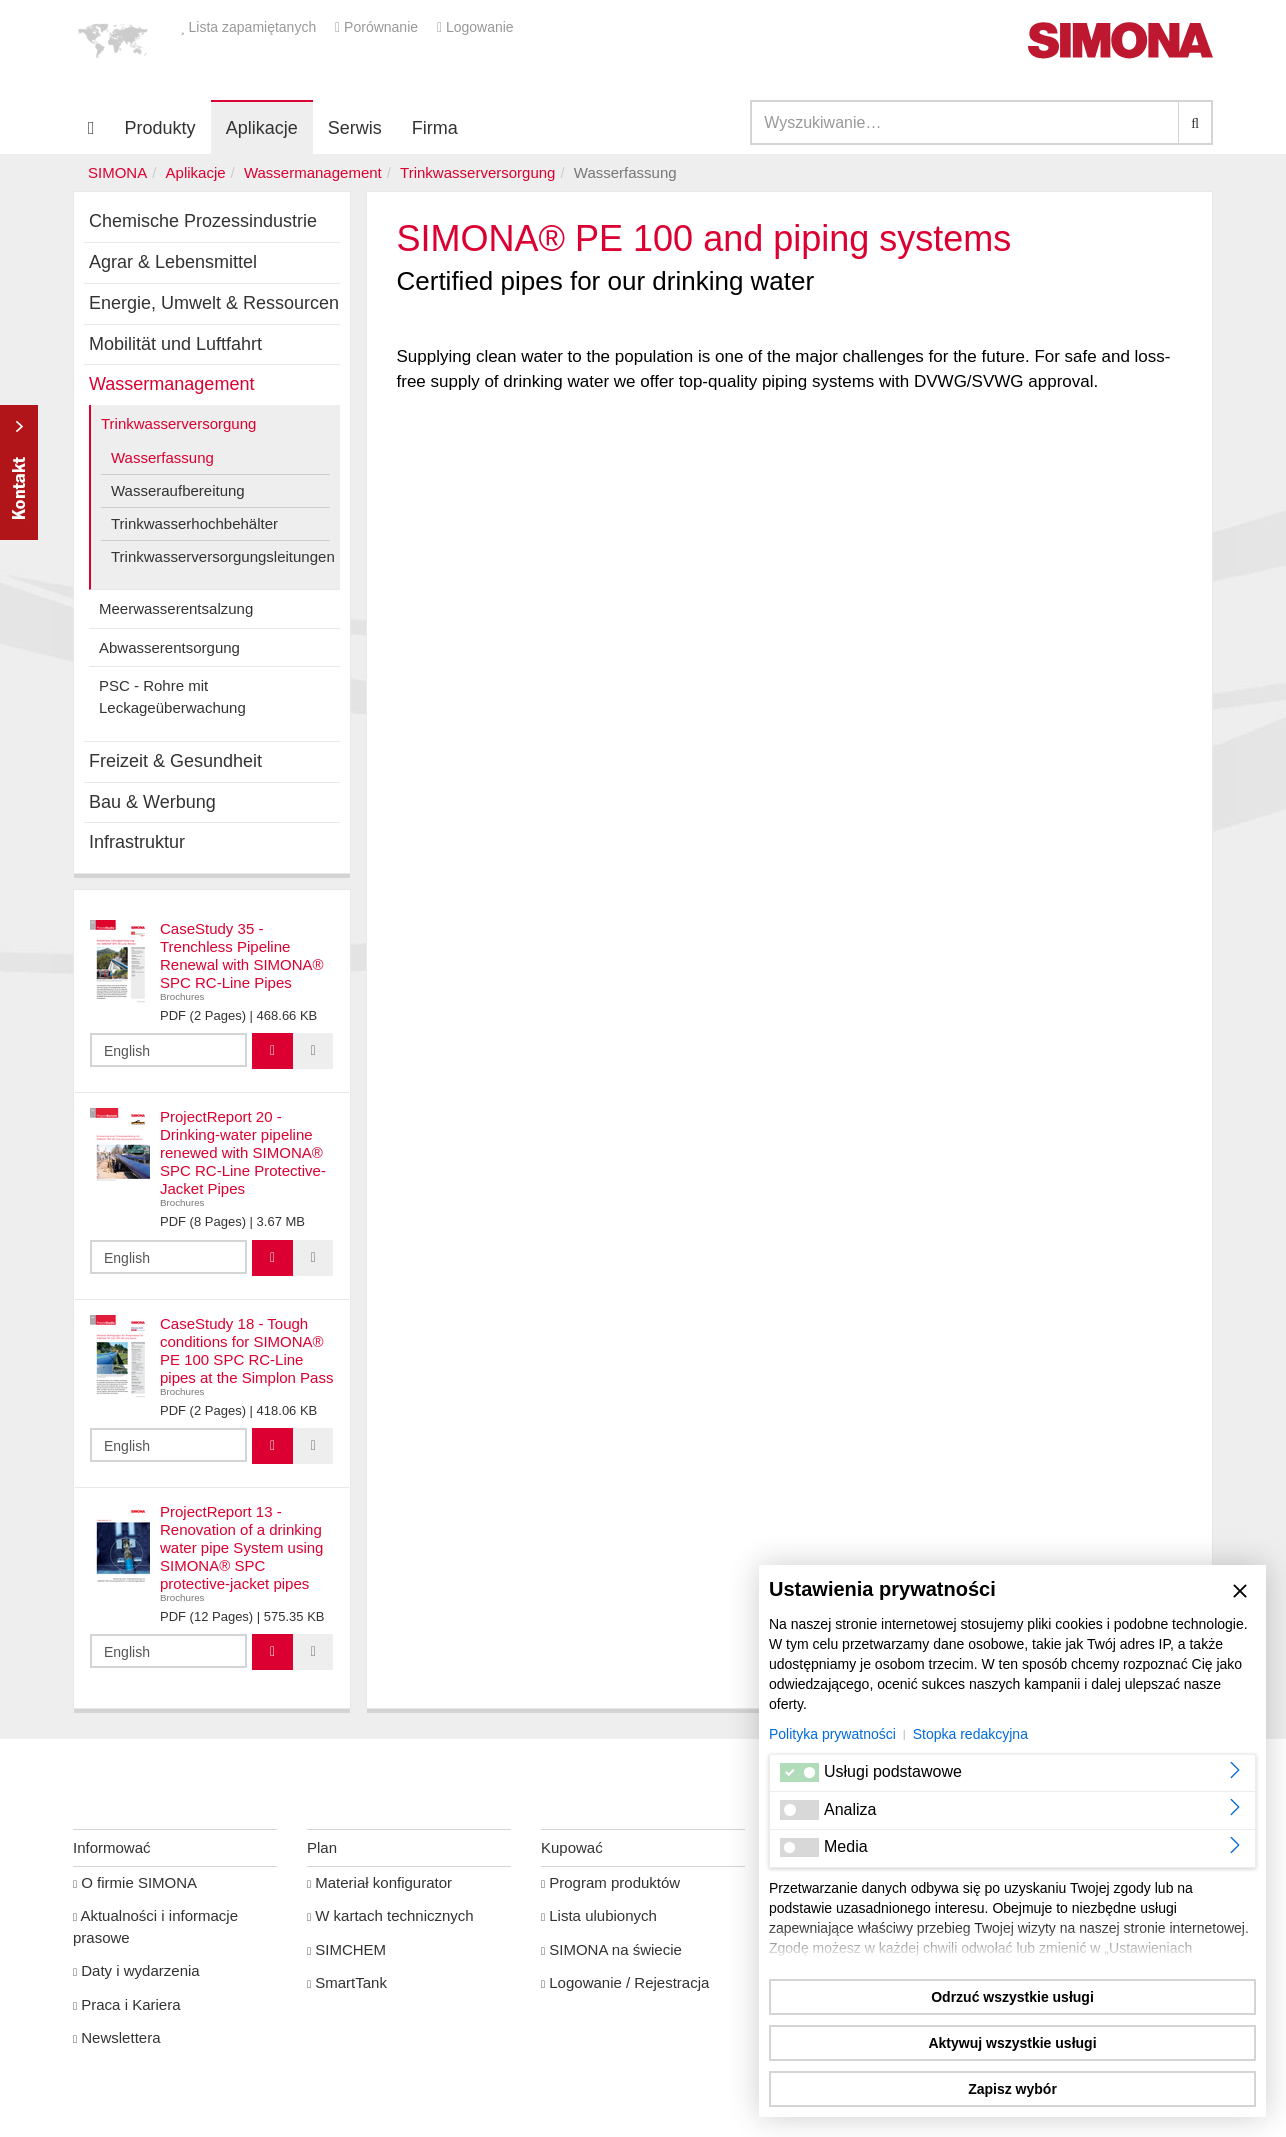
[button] (113, 40)
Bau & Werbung (152, 802)
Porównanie (378, 27)
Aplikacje (262, 128)
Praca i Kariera (126, 2004)
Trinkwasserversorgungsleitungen (220, 556)
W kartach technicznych (390, 1915)
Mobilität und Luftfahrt (175, 344)
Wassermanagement (313, 172)
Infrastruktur (137, 842)
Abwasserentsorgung (169, 647)
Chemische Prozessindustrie (203, 221)
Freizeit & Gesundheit (175, 761)
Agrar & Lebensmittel (173, 262)
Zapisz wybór (1012, 2089)
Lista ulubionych (599, 1915)
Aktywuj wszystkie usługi (1012, 2043)
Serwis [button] (355, 128)
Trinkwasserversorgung (477, 172)
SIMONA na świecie (611, 1949)
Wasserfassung (162, 457)
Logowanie (475, 27)
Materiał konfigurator (379, 1882)
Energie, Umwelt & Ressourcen (214, 303)
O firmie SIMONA (135, 1882)
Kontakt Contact (19, 472)
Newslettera (116, 2037)
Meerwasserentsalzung (176, 608)
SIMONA (117, 172)
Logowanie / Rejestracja (625, 1982)
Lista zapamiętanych (250, 27)
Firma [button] (435, 128)
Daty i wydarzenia (136, 1970)
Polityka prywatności (832, 1734)
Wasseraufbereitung (178, 490)
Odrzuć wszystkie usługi (1012, 1997)
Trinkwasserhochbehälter (194, 523)
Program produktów (610, 1882)
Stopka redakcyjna (970, 1734)
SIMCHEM (346, 1949)
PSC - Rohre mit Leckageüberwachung (172, 696)
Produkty (160, 128)
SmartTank (347, 1982)
